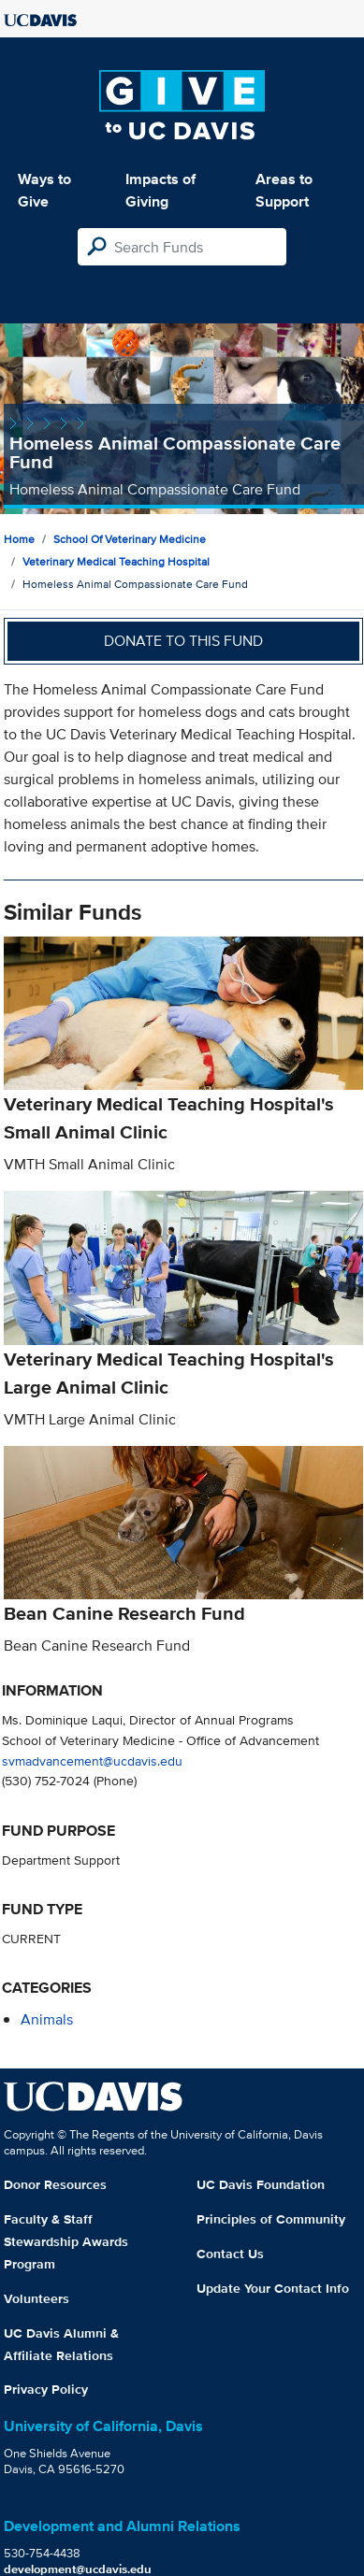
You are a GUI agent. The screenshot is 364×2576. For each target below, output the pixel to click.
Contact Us (230, 2253)
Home (19, 539)
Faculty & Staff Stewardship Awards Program (66, 2241)
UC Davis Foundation (261, 2184)
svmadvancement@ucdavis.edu (92, 1760)
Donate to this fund (183, 640)
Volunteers (36, 2298)
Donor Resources (55, 2184)
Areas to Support (284, 190)
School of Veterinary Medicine (129, 539)
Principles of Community (271, 2219)
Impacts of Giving (160, 190)
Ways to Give (44, 190)
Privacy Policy (46, 2389)
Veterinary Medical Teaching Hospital (116, 561)
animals (47, 2019)
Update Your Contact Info (273, 2288)
